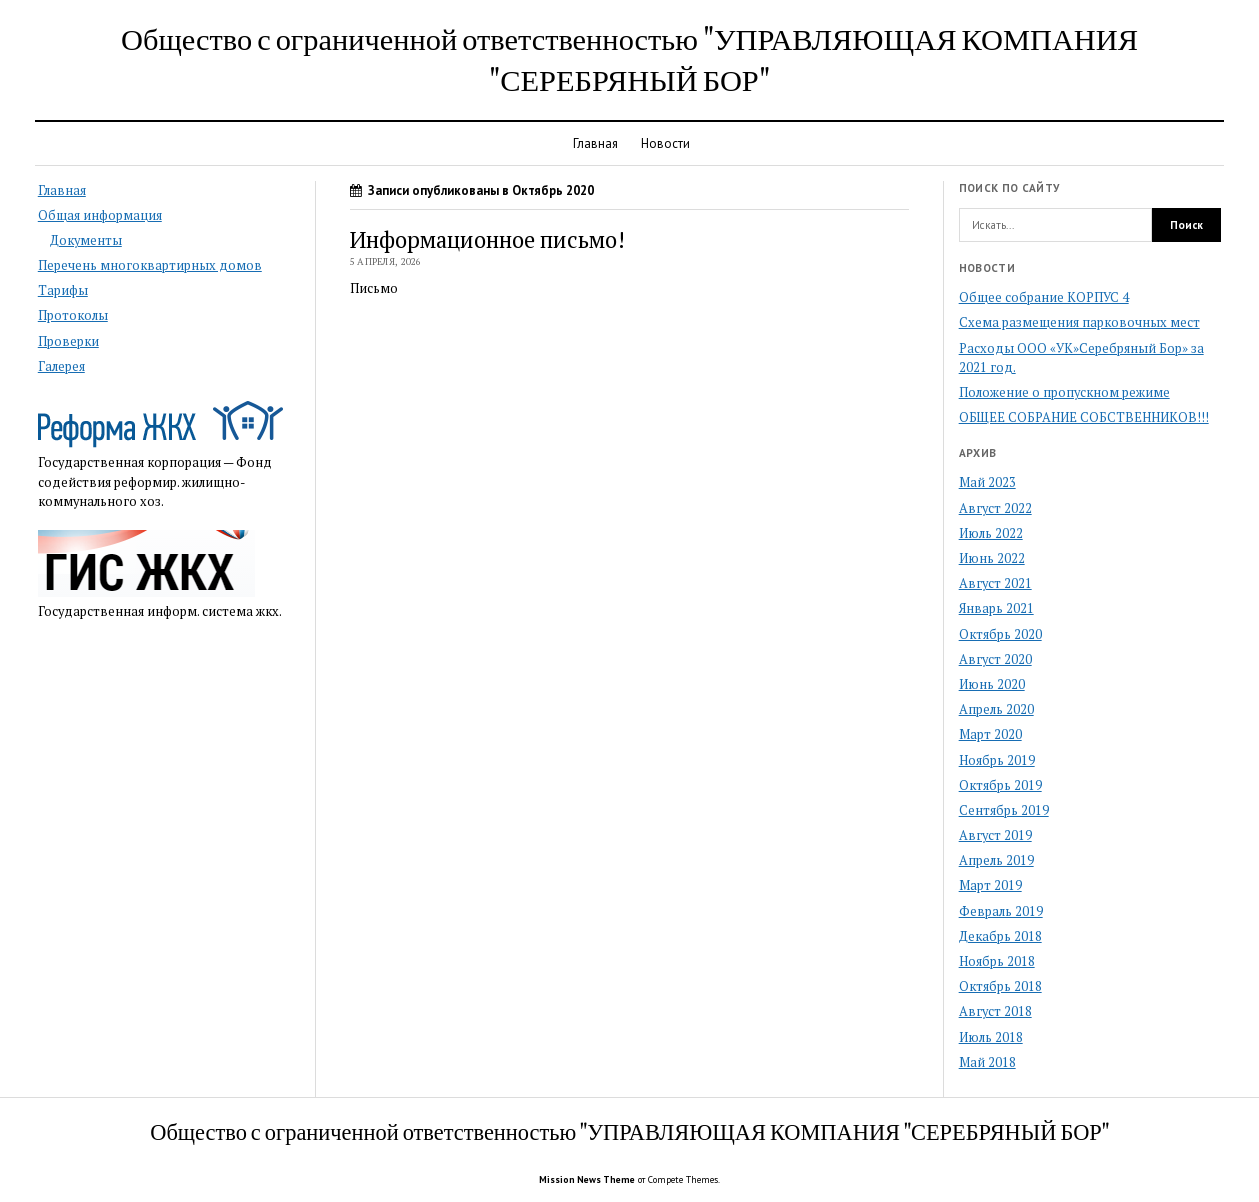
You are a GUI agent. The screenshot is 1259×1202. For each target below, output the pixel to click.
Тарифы (63, 290)
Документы (86, 240)
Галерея (61, 366)
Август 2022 (995, 508)
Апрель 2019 (996, 860)
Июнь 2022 (992, 558)
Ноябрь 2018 (997, 961)
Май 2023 (987, 482)
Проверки (68, 341)
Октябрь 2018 (1000, 986)
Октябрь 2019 (1000, 785)
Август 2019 (995, 835)
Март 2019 (990, 885)
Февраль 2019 (1001, 911)
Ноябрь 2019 (997, 760)
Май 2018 (987, 1062)
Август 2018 (995, 1011)
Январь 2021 (996, 608)
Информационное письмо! (487, 239)
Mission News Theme (587, 1179)
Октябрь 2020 (1000, 634)
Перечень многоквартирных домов (150, 265)
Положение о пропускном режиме (1064, 392)
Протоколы (73, 315)
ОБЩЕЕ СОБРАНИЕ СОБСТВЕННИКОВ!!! (1084, 417)
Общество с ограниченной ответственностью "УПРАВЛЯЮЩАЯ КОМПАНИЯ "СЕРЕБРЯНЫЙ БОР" (629, 59)
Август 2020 (995, 659)
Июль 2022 (991, 533)
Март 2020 (990, 734)
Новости (665, 143)
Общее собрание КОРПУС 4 (1044, 297)
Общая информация (100, 215)
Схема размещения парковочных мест (1079, 322)
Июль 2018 (991, 1037)
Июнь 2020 (992, 684)
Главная (595, 143)
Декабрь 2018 (1000, 936)
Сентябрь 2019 (1004, 810)
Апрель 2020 (996, 709)
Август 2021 (995, 583)
